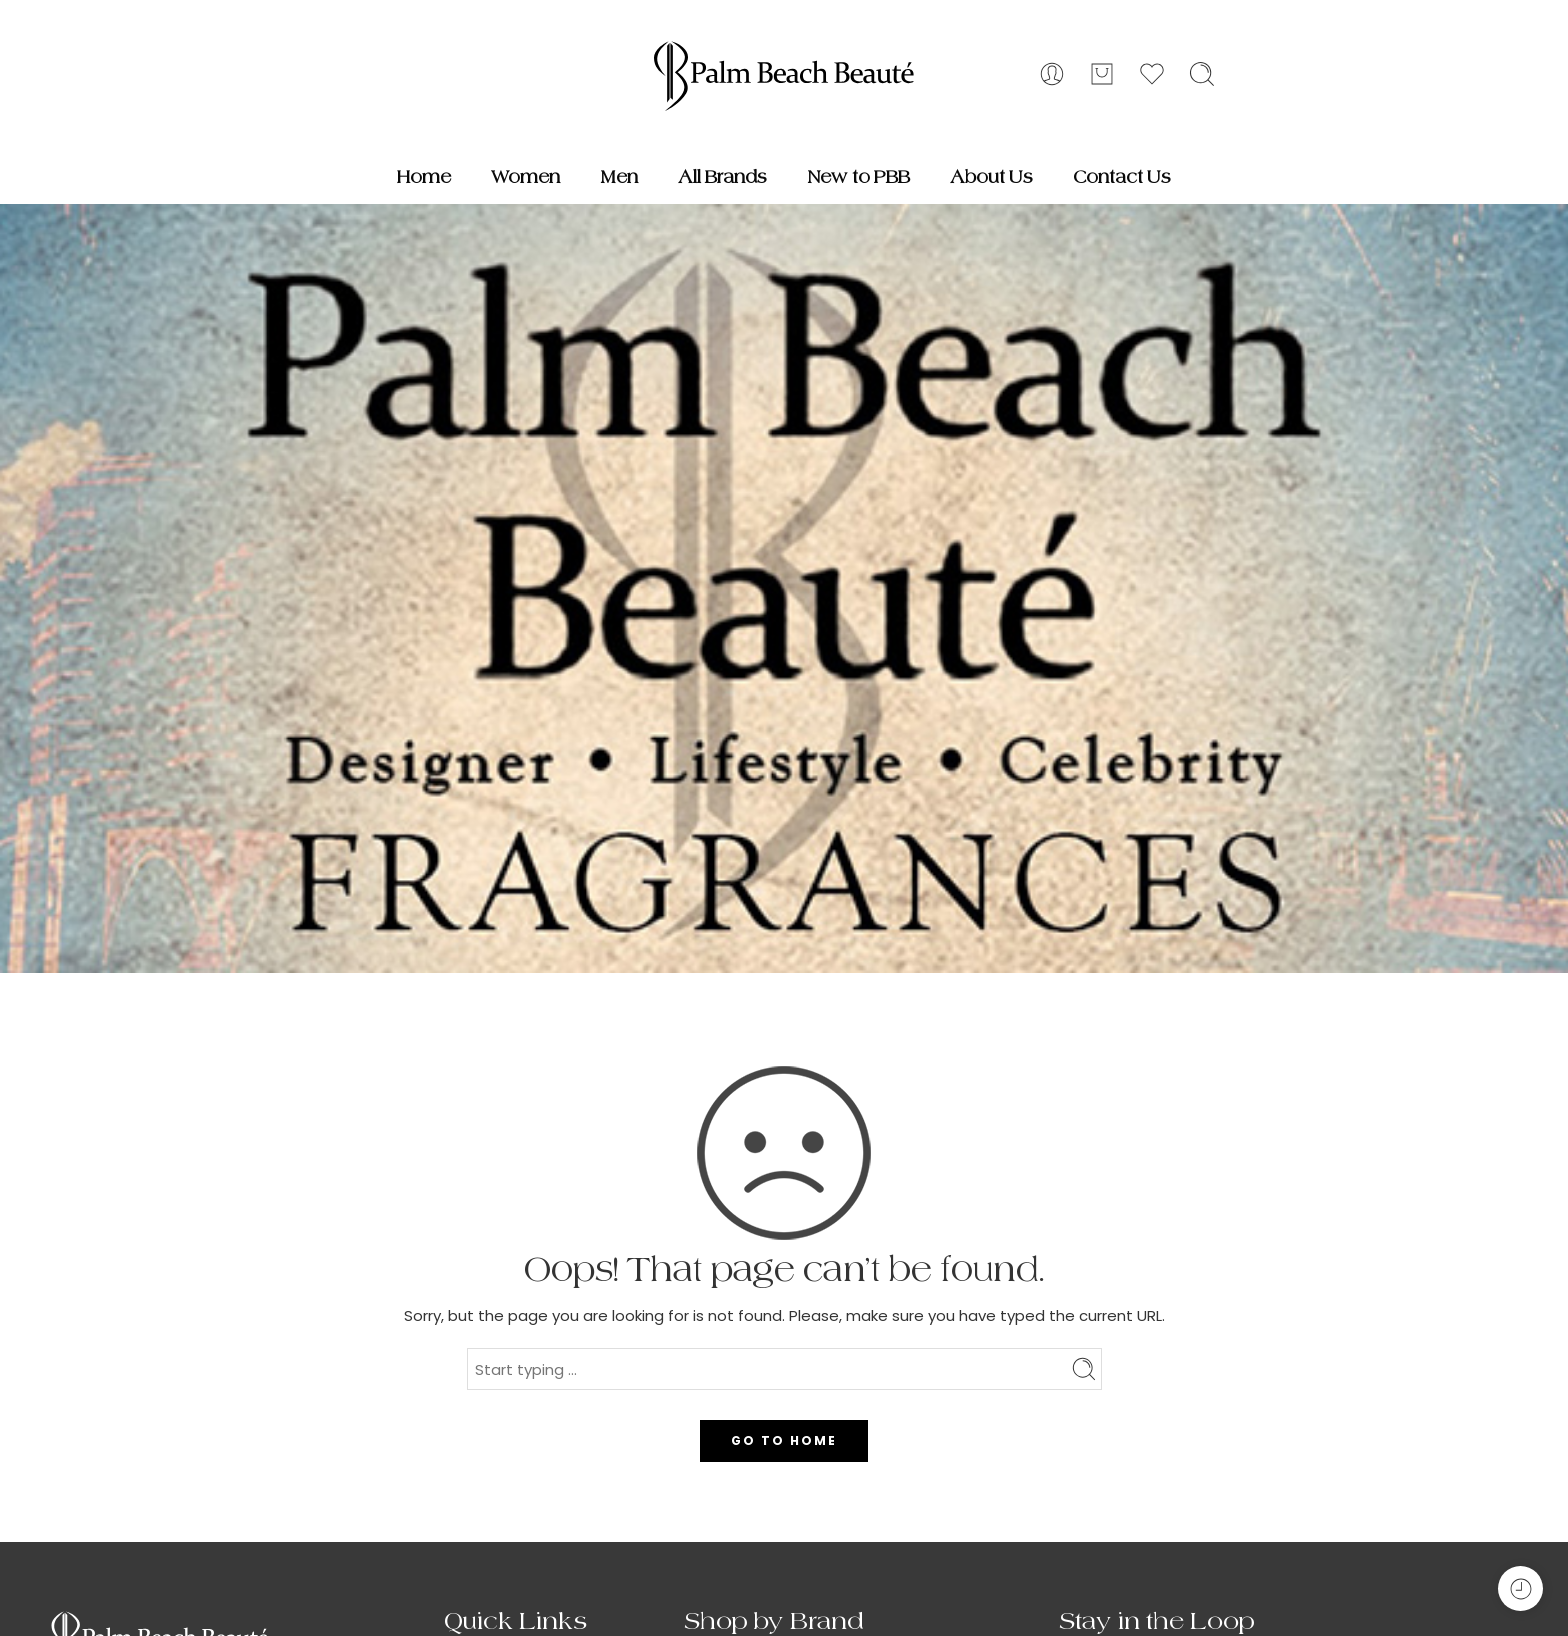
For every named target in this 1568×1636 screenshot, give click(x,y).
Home (424, 177)
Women (525, 177)
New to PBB (858, 177)
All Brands (722, 177)
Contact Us (1122, 177)
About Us (991, 177)
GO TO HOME (784, 1440)
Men (619, 177)
